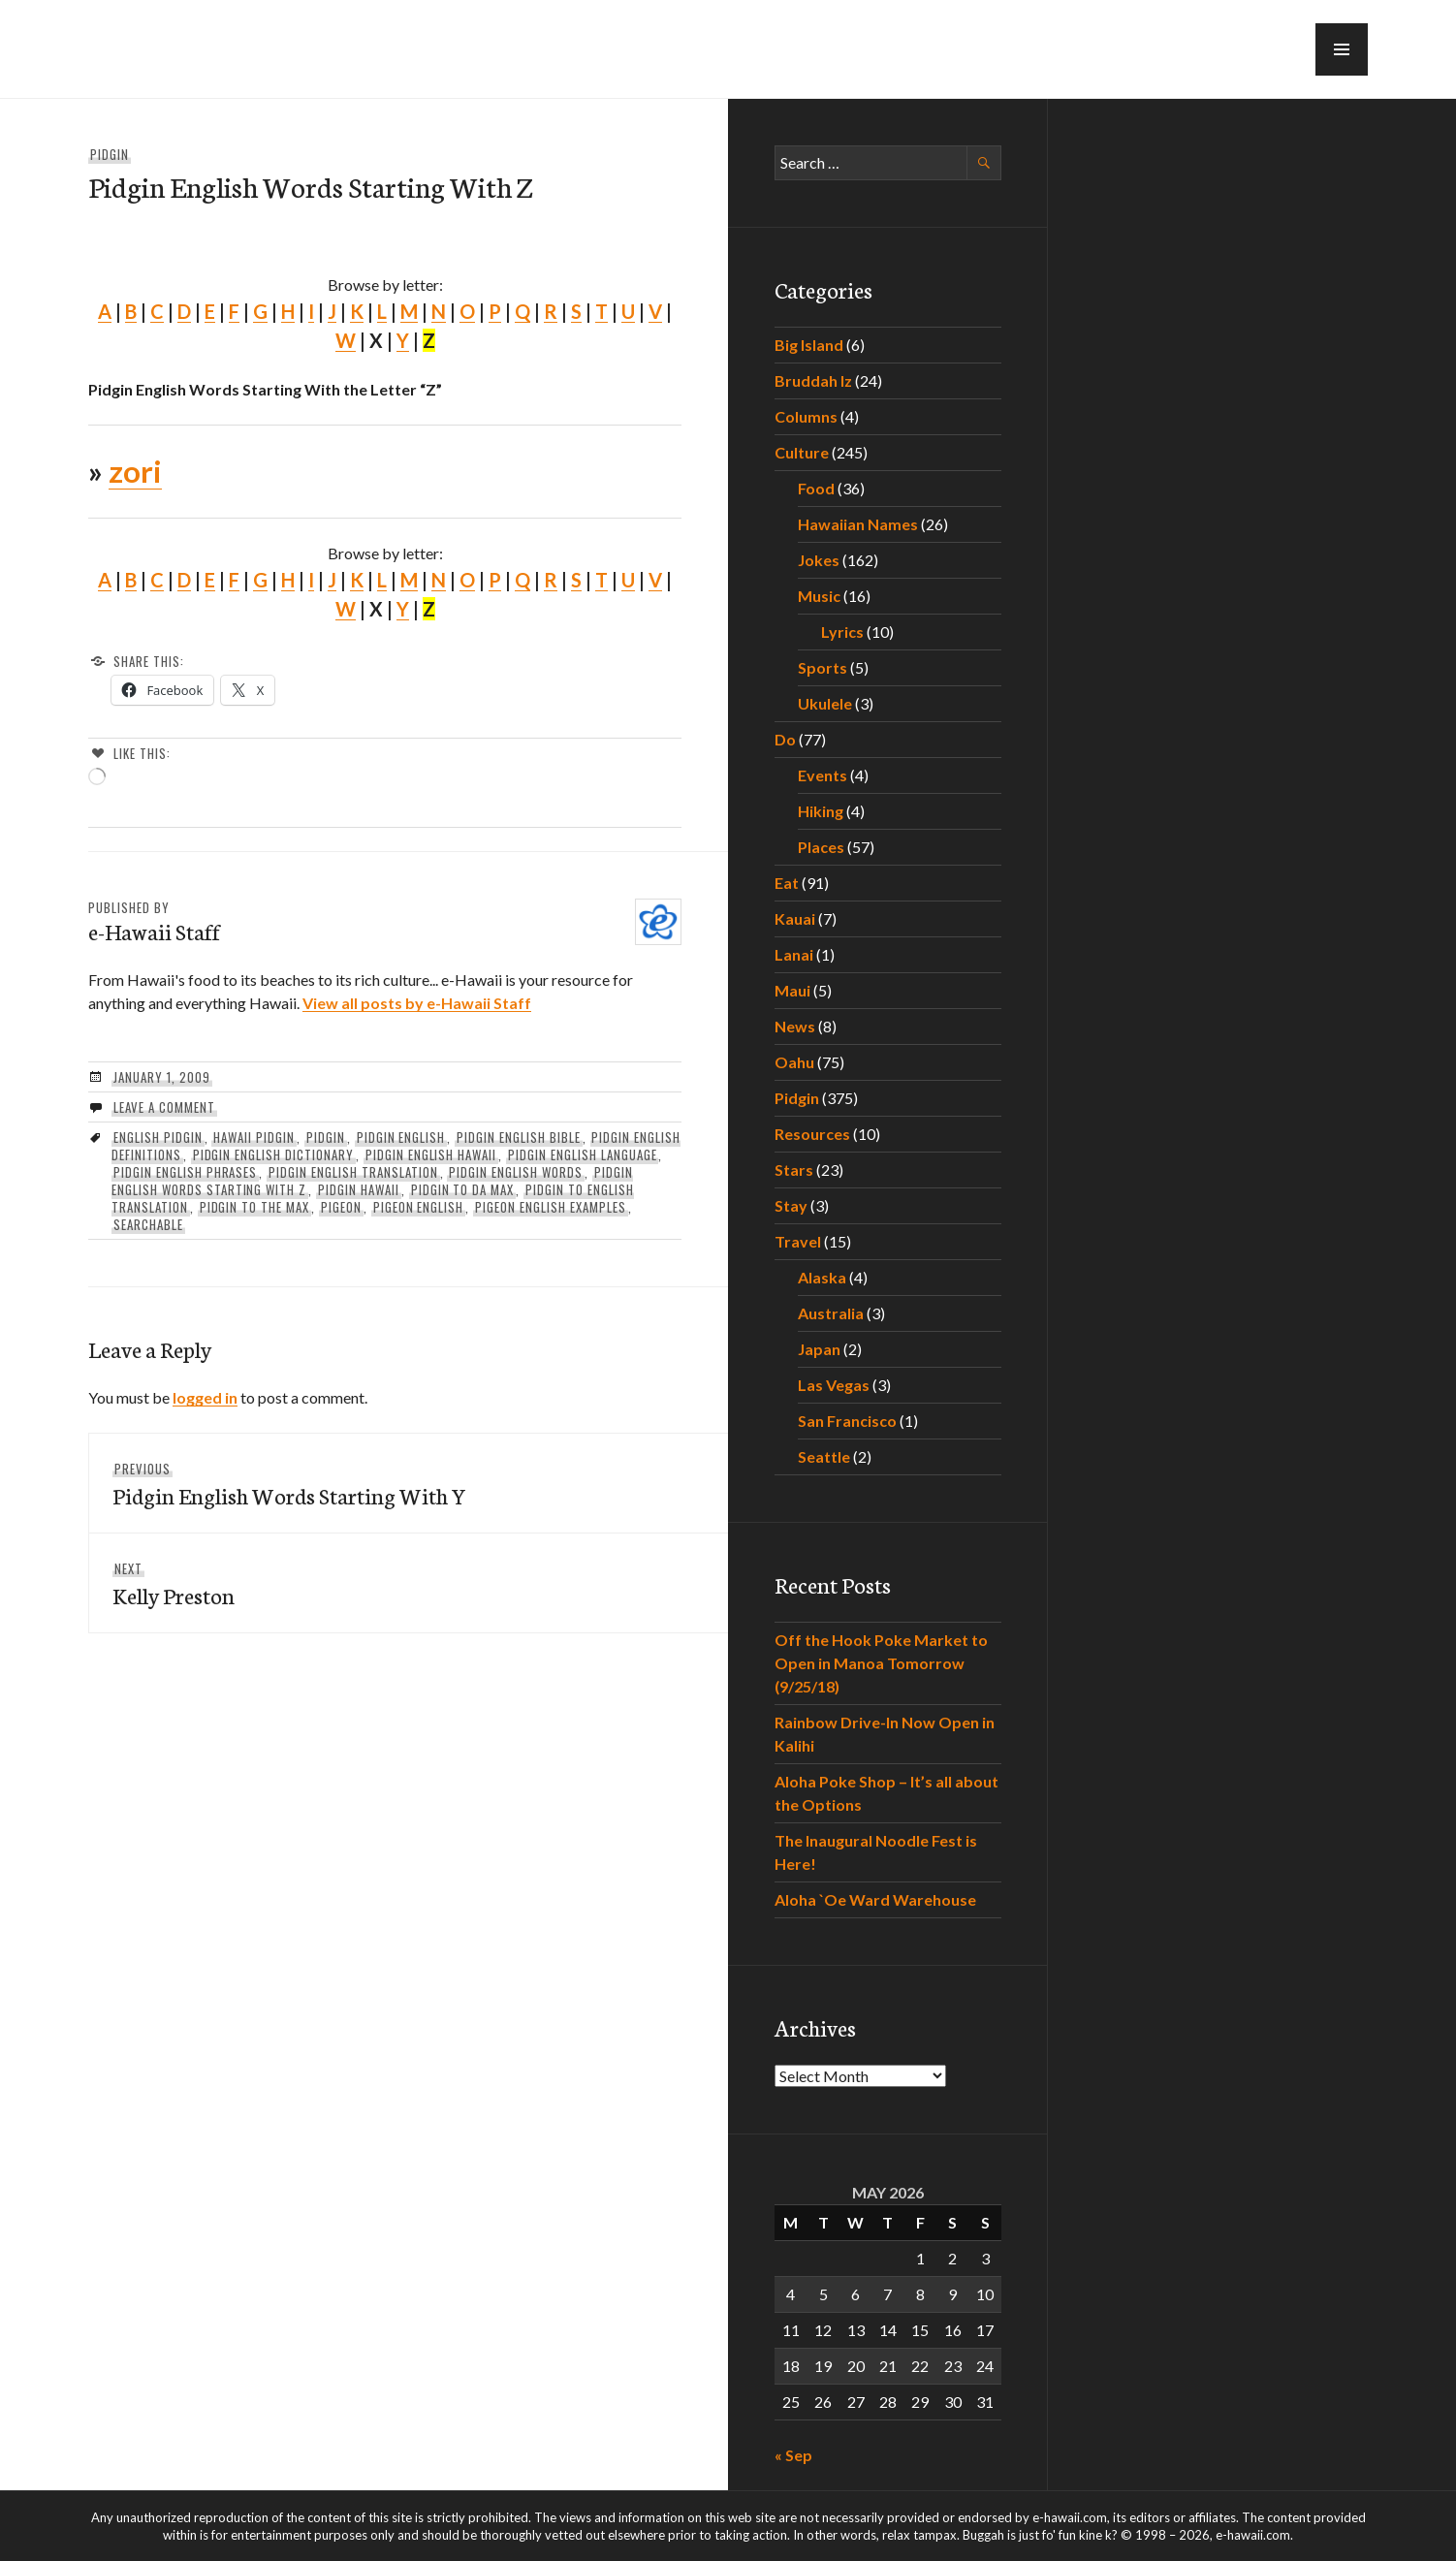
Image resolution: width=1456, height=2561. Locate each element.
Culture (802, 452)
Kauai (795, 918)
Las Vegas (834, 1384)
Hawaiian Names (858, 524)
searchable (148, 1224)
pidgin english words (516, 1172)
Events (822, 775)
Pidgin (109, 154)
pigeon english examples (550, 1207)
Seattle (824, 1456)
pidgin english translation (353, 1172)
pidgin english (401, 1137)
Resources (812, 1133)
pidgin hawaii (358, 1189)
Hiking (820, 811)
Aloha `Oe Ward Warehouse (875, 1899)
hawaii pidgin (254, 1137)
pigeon (341, 1207)
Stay (791, 1205)
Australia (831, 1313)
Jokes (818, 560)
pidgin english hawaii (430, 1154)
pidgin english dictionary (273, 1154)
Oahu (794, 1062)
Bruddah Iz (813, 380)
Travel (798, 1241)
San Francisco (847, 1420)
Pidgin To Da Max (463, 1189)
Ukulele (825, 703)
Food (816, 488)
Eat (787, 882)
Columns (806, 416)
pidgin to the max (255, 1207)
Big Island (809, 344)
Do (785, 739)
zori (135, 471)
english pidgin (158, 1137)
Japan (819, 1349)
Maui (792, 990)
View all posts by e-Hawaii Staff (416, 1003)
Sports (822, 667)
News (795, 1026)
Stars (794, 1169)
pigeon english (418, 1207)
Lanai (794, 954)
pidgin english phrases (185, 1172)
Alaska (822, 1277)
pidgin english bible (519, 1137)
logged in (205, 1397)
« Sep (793, 2455)
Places (821, 847)
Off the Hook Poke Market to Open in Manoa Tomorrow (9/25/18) (881, 1662)
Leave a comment (164, 1107)
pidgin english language (582, 1154)
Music (819, 595)
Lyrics (842, 631)
